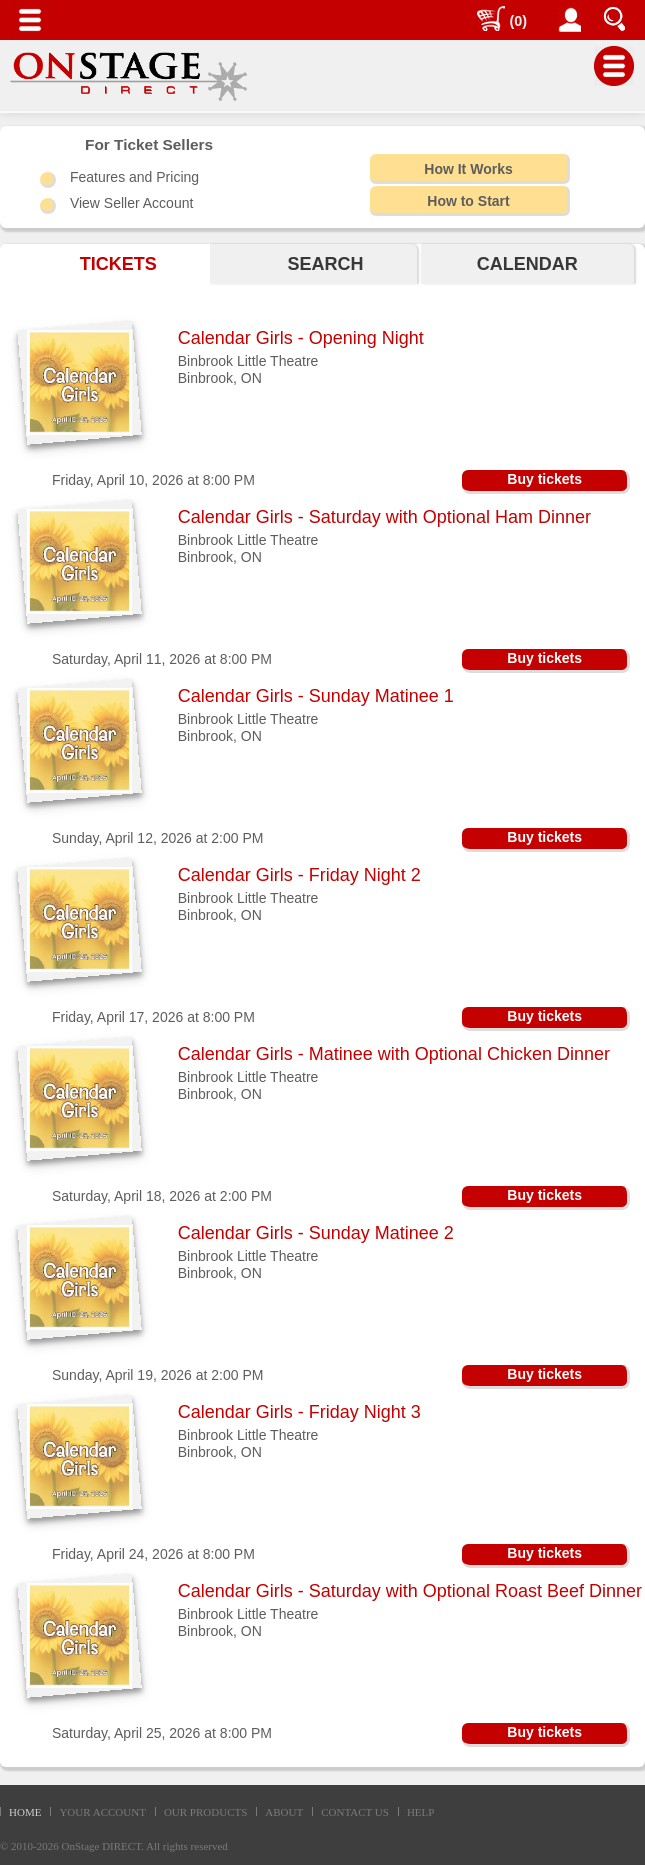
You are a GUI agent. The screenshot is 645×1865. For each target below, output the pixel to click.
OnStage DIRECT (102, 1846)
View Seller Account (131, 203)
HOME (25, 1812)
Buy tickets (544, 479)
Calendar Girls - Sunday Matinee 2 (316, 1233)
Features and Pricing (134, 177)
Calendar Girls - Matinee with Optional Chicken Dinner (394, 1054)
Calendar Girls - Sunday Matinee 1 (316, 696)
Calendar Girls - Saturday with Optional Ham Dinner (384, 517)
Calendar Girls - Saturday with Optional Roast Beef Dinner (410, 1591)
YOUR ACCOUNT (102, 1812)
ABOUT (284, 1812)
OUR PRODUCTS (205, 1812)
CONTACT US (355, 1812)
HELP (421, 1812)
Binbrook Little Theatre (248, 361)
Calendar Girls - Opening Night (301, 338)
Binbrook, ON (220, 378)
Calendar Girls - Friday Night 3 (299, 1412)
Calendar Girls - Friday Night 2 (299, 875)
